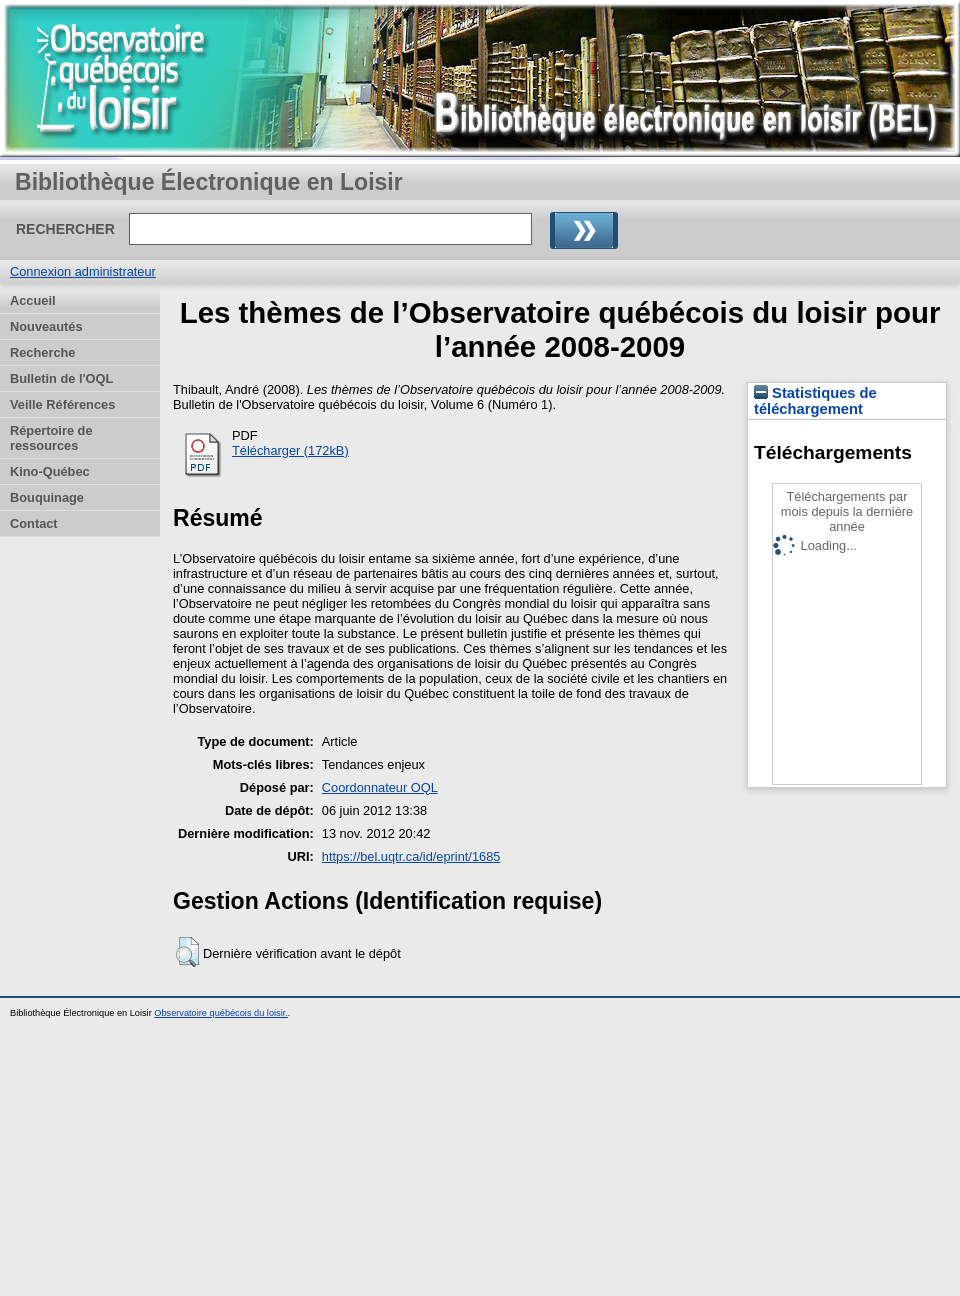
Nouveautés (46, 326)
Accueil (33, 300)
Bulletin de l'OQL (61, 378)
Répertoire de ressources (51, 438)
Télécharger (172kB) (290, 450)
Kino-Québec (50, 471)
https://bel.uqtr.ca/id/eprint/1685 (411, 856)
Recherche (42, 352)
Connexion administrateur (83, 271)
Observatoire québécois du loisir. (221, 1013)
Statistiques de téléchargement (815, 401)
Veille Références (62, 404)
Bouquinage (47, 497)
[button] (187, 952)
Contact (34, 523)
